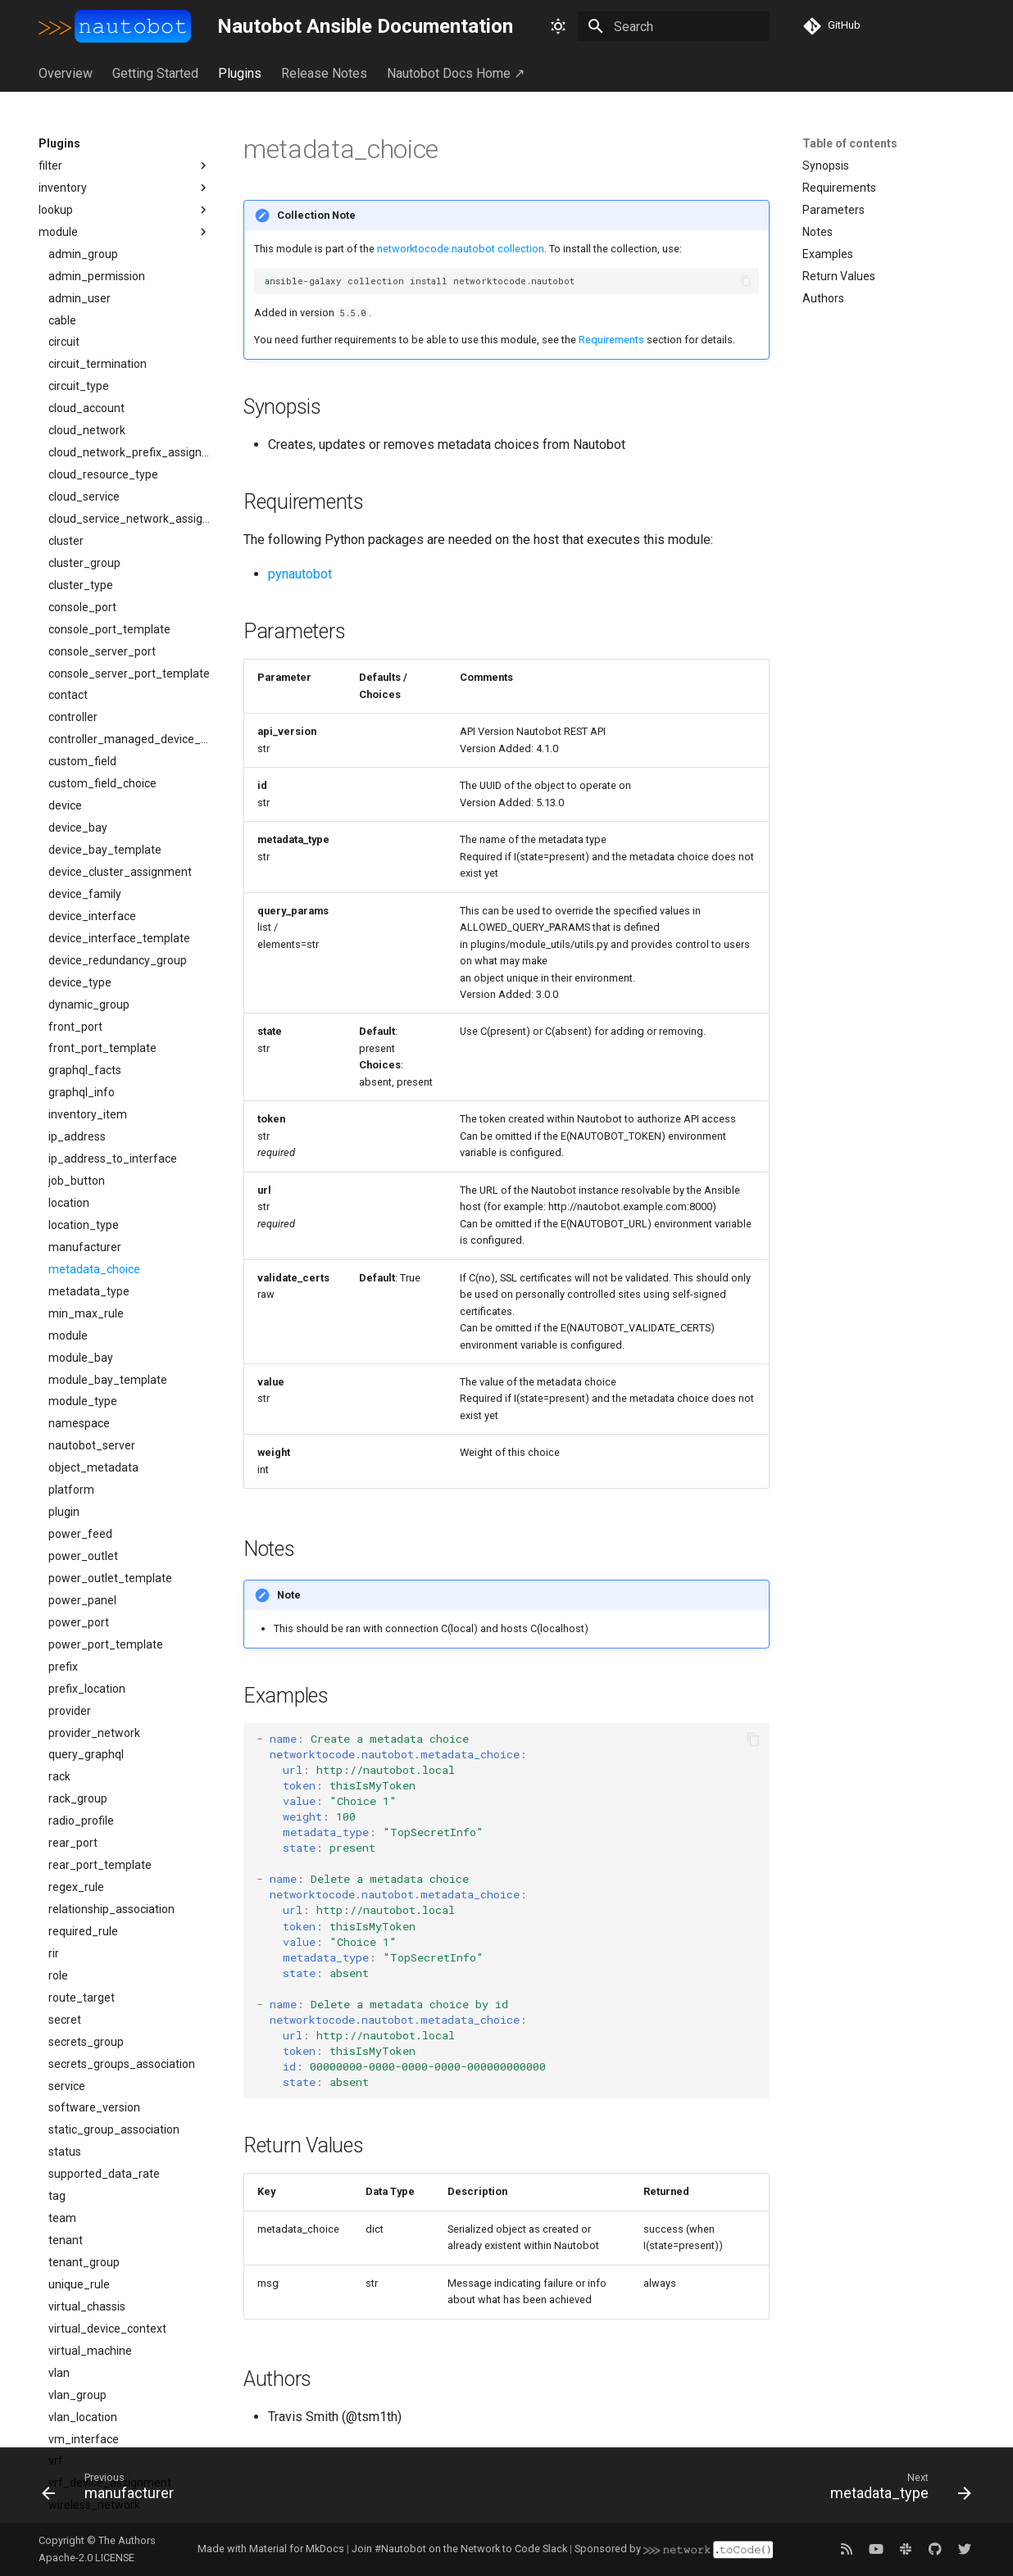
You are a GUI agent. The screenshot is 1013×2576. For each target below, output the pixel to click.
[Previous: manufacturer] (113, 2490)
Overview (66, 73)
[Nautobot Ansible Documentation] (115, 26)
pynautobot (300, 574)
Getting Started (155, 73)
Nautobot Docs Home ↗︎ (456, 73)
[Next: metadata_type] (895, 2490)
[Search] (674, 26)
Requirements (611, 339)
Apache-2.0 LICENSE (86, 2557)
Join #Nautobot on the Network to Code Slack (459, 2548)
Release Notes (324, 73)
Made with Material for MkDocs (271, 2548)
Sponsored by (674, 2548)
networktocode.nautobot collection (460, 249)
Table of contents (849, 143)
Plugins (239, 73)
